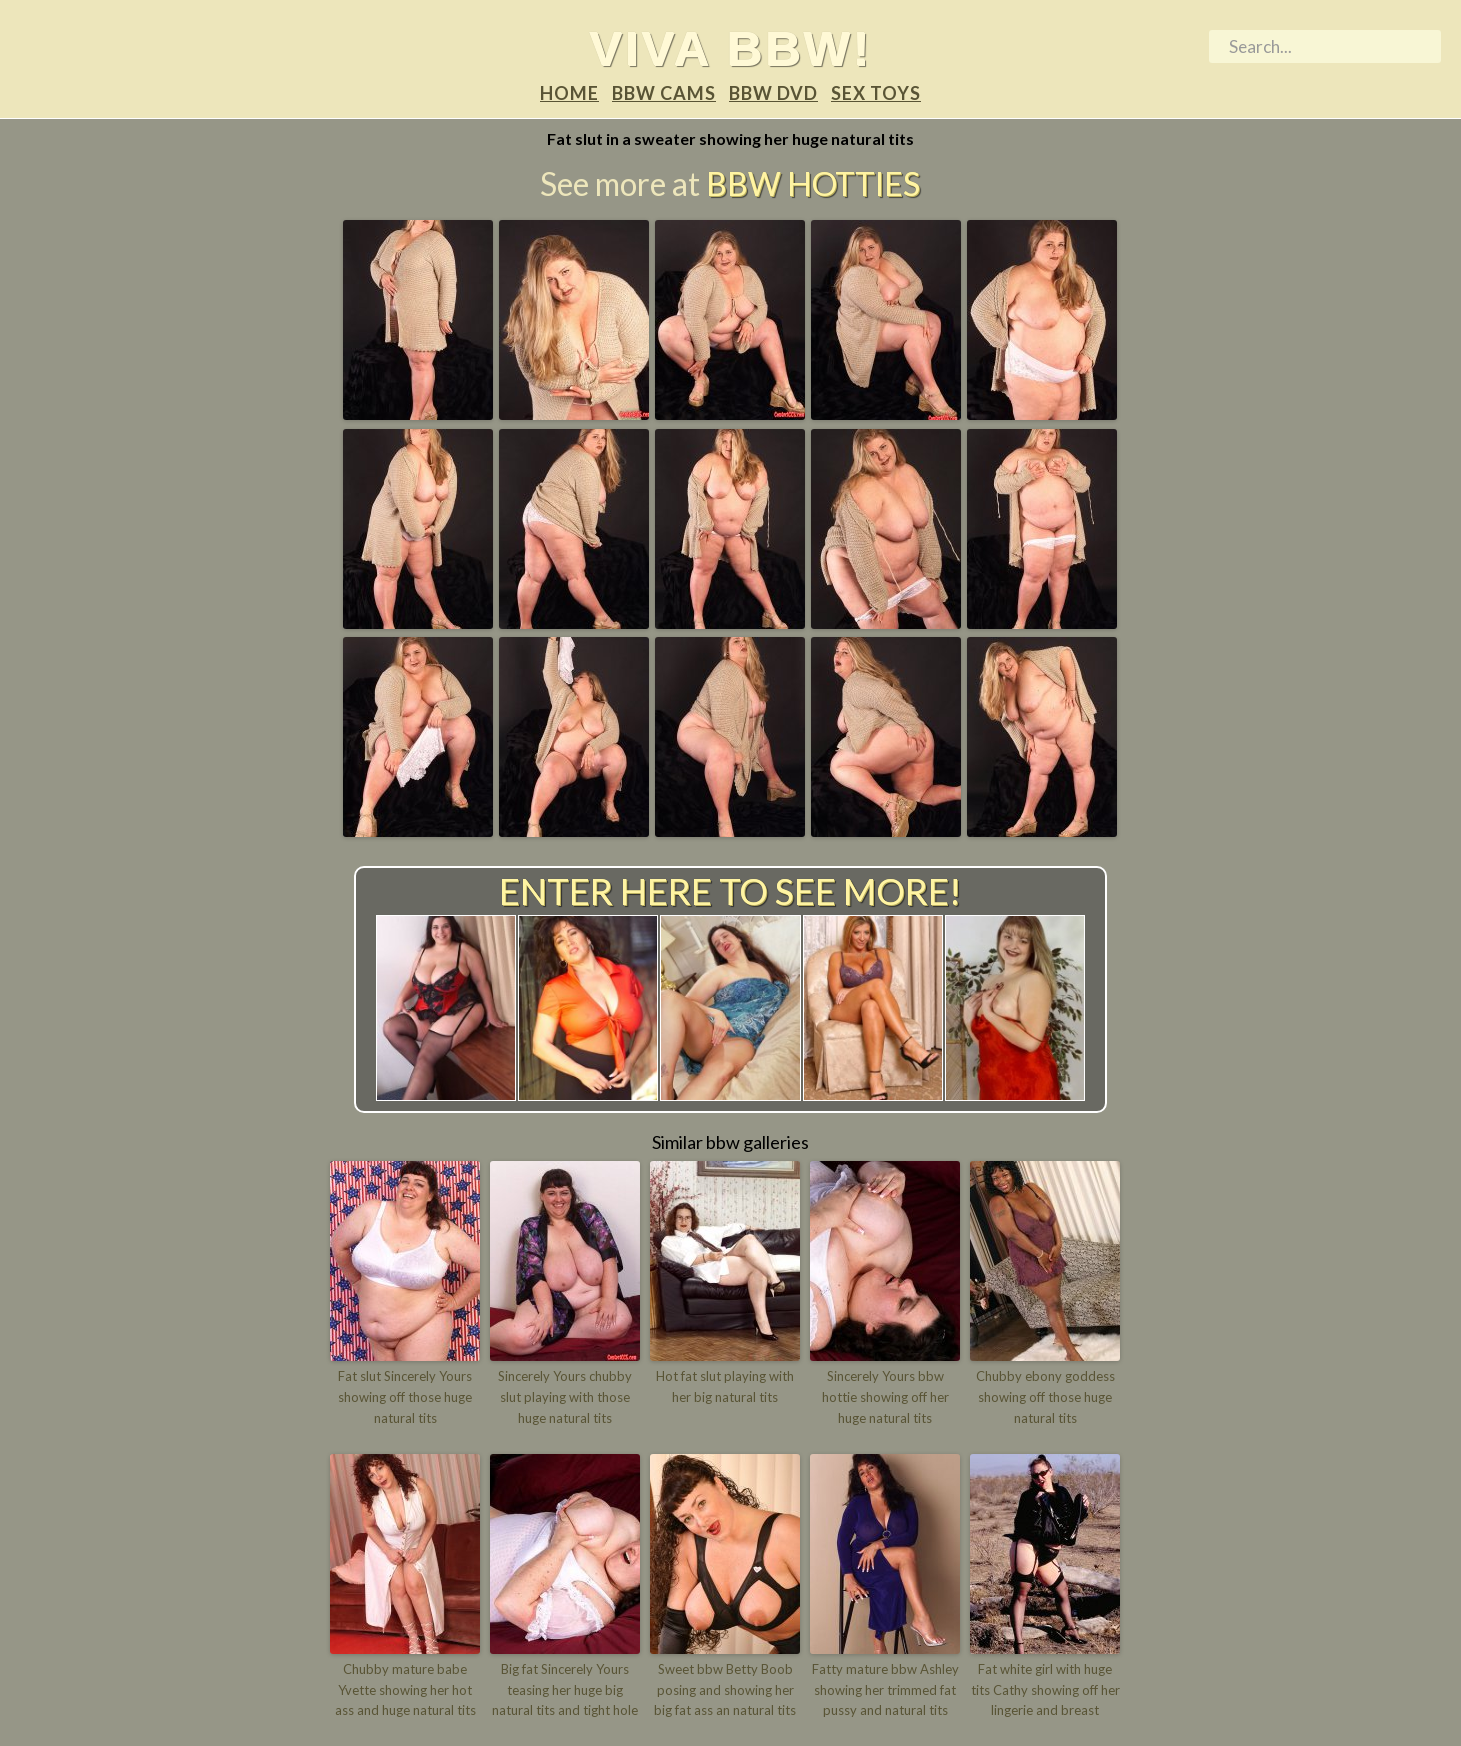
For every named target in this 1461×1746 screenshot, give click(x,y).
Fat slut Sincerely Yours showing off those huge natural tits (405, 1397)
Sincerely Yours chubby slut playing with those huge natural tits (565, 1397)
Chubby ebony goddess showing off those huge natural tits (1045, 1397)
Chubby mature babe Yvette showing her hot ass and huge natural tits (405, 1690)
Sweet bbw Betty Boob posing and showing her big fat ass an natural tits (725, 1690)
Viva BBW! (730, 48)
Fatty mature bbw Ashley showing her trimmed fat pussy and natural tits (885, 1690)
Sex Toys (876, 93)
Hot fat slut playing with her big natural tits (725, 1386)
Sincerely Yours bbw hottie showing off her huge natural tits (885, 1397)
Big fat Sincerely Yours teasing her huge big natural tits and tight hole (565, 1690)
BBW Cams (664, 93)
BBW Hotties (813, 183)
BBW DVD (773, 93)
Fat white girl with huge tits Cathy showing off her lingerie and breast (1045, 1690)
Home (569, 93)
